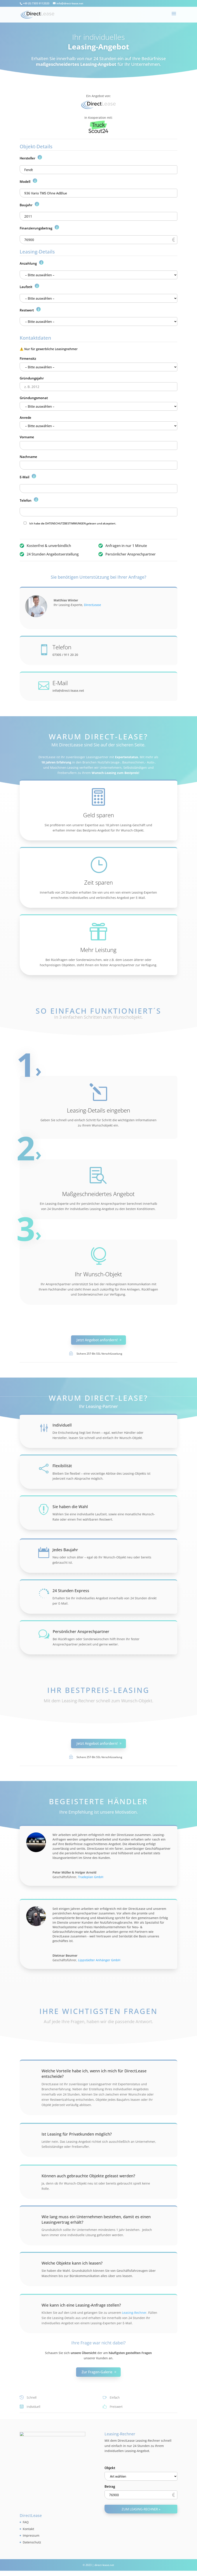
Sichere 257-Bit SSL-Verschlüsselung (99, 1353)
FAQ (26, 2522)
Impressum (31, 2535)
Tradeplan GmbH (90, 1877)
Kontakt (28, 2529)
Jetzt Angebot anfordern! (97, 1340)
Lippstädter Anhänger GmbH (99, 1960)
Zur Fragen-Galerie (97, 2372)
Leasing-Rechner (134, 2313)
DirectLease (92, 605)
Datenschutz (32, 2542)
